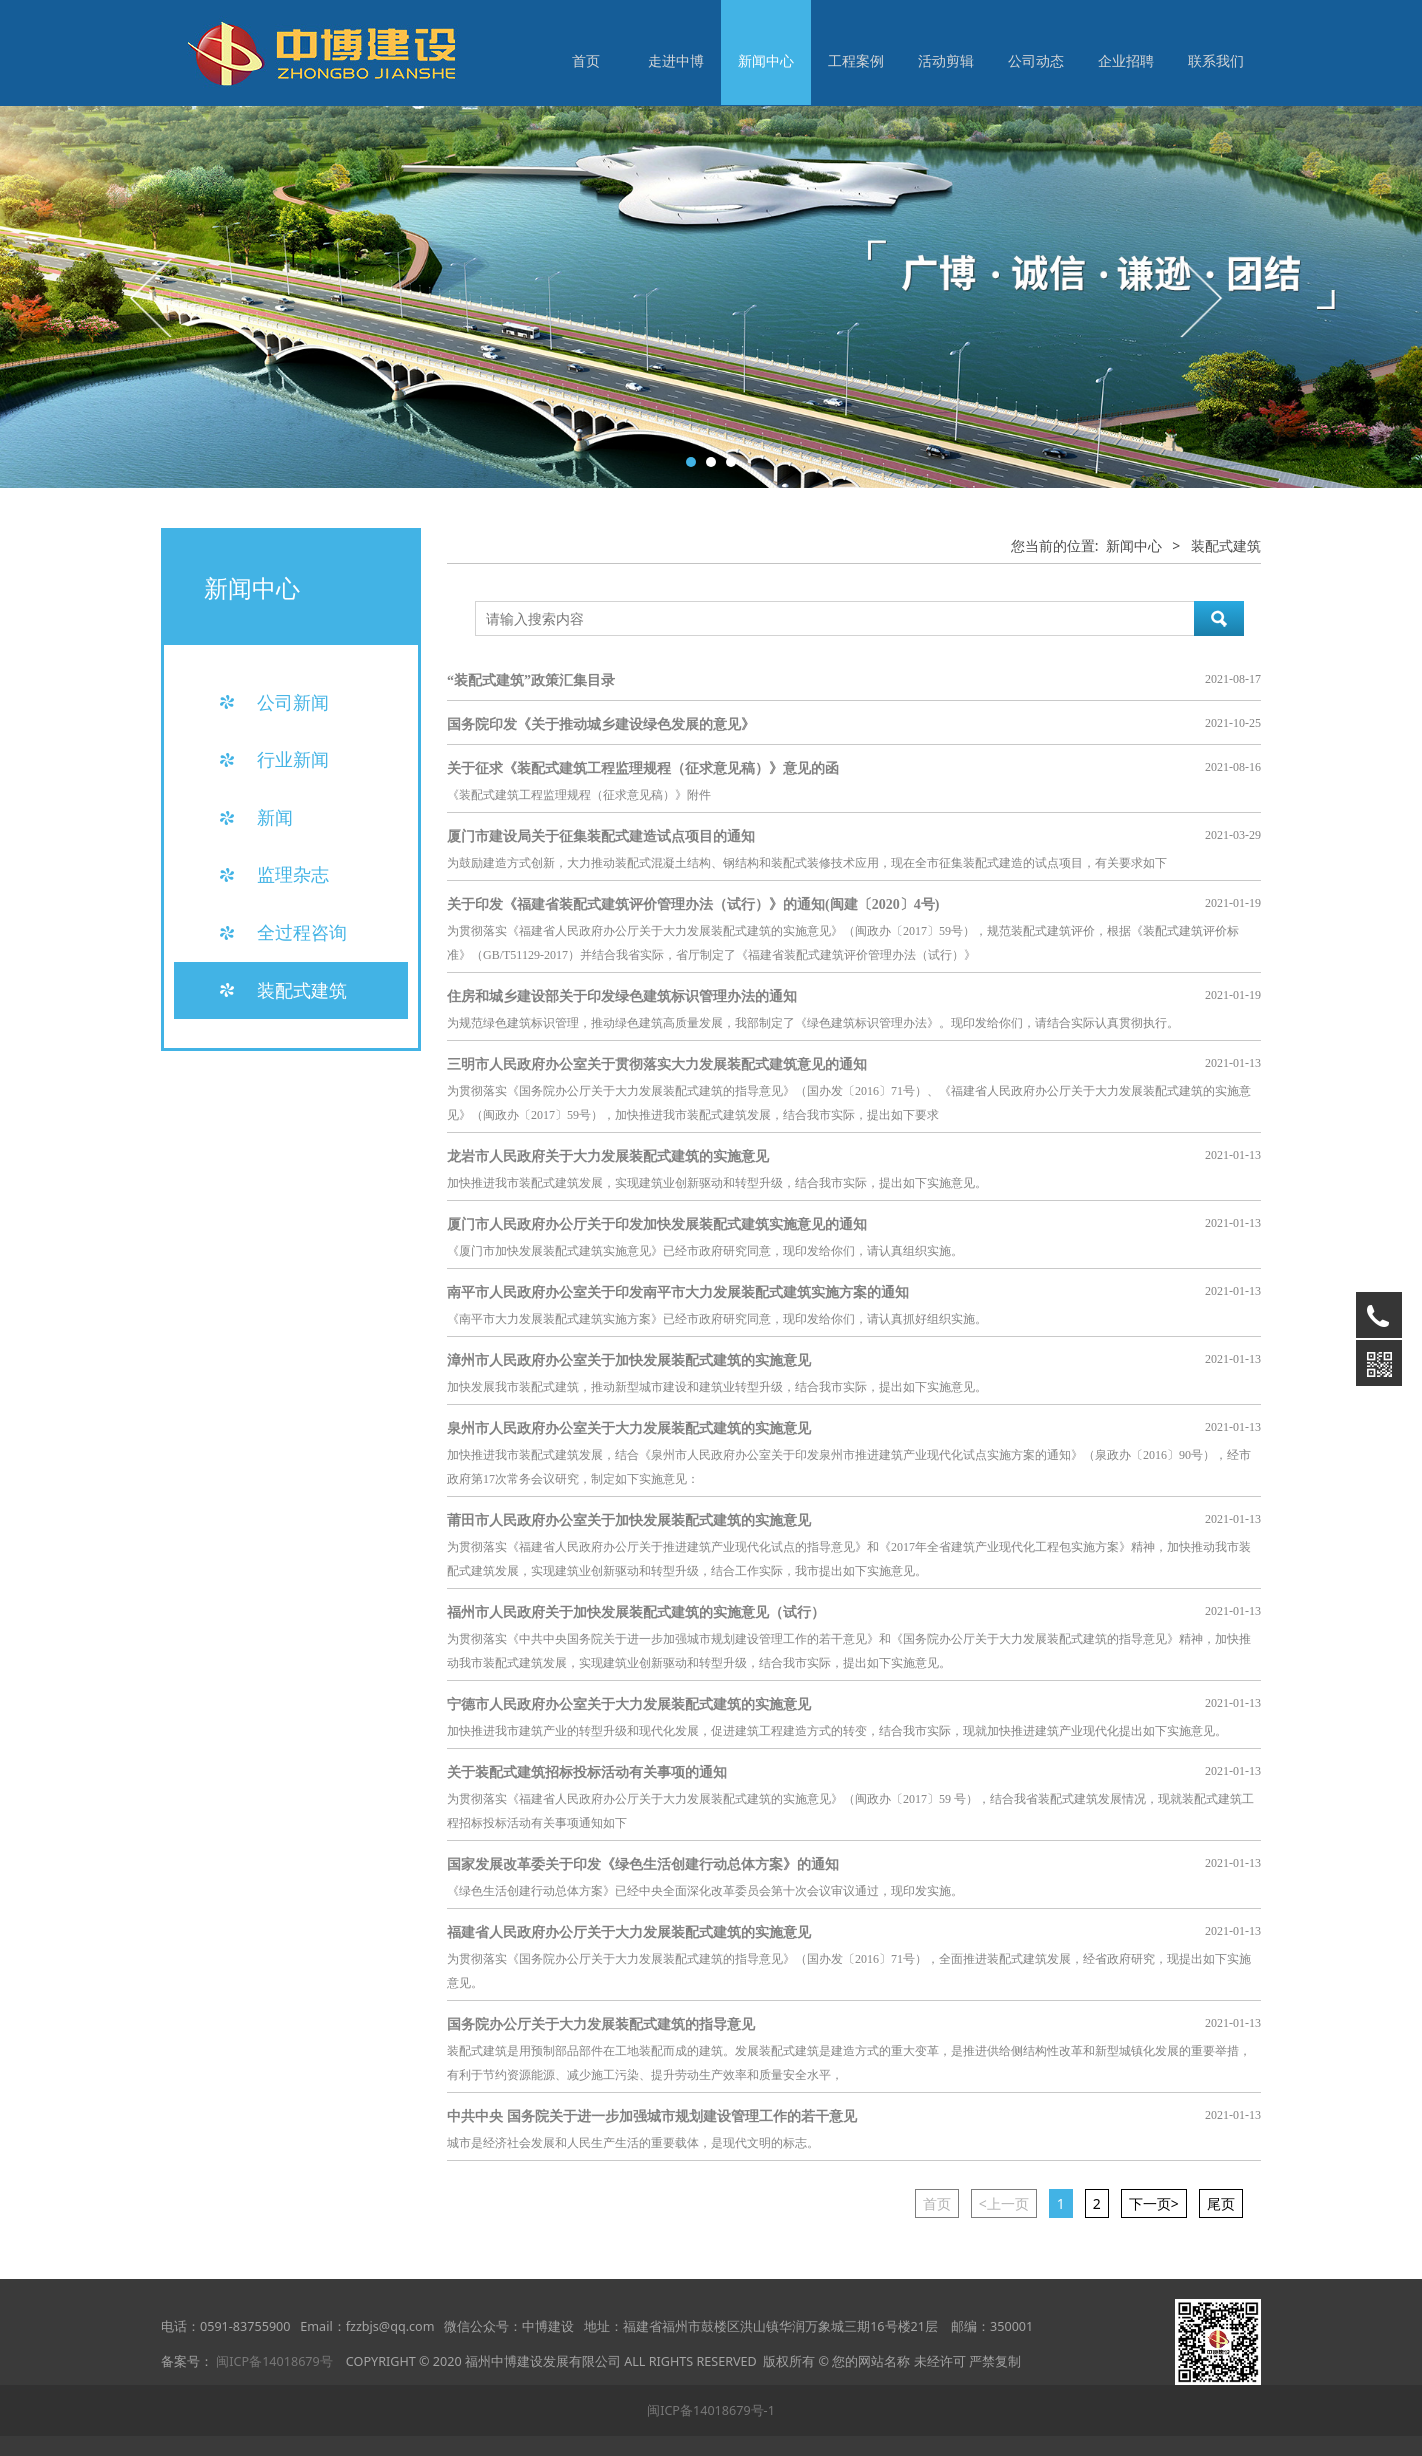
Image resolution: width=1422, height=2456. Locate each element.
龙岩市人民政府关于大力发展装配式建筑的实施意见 (608, 1156)
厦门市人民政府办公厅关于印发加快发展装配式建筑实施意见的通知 (657, 1224)
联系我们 (1216, 60)
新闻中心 (766, 60)
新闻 (275, 817)
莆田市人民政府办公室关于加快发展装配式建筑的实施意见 (629, 1520)
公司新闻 (293, 702)
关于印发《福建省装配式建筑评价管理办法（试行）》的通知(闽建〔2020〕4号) (693, 904)
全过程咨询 (302, 932)
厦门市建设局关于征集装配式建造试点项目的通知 (601, 836)
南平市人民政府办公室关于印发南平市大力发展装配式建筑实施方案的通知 (678, 1292)
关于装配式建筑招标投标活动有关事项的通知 (587, 1772)
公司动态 (1036, 60)
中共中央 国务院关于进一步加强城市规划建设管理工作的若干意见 (652, 2116)
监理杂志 (293, 874)
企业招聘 (1126, 60)
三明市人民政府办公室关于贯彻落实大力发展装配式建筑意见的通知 (657, 1064)
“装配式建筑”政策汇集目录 (531, 680)
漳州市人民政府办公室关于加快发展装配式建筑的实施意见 (629, 1360)
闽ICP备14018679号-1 (711, 2410)
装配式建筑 (302, 990)
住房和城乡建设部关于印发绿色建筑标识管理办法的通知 (622, 996)
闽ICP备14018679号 (274, 2361)
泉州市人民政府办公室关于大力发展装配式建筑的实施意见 (629, 1428)
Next (1199, 297)
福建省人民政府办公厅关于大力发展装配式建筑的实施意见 (629, 1932)
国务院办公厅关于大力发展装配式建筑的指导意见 (601, 2024)
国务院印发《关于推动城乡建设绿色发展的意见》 (601, 724)
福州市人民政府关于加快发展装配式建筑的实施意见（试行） (636, 1612)
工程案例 (856, 60)
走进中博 (676, 60)
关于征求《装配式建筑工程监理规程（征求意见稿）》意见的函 (643, 768)
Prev (153, 297)
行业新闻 (293, 759)
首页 (586, 60)
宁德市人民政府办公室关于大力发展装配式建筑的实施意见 (629, 1704)
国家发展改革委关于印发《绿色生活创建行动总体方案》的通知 (643, 1864)
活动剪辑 (946, 60)
